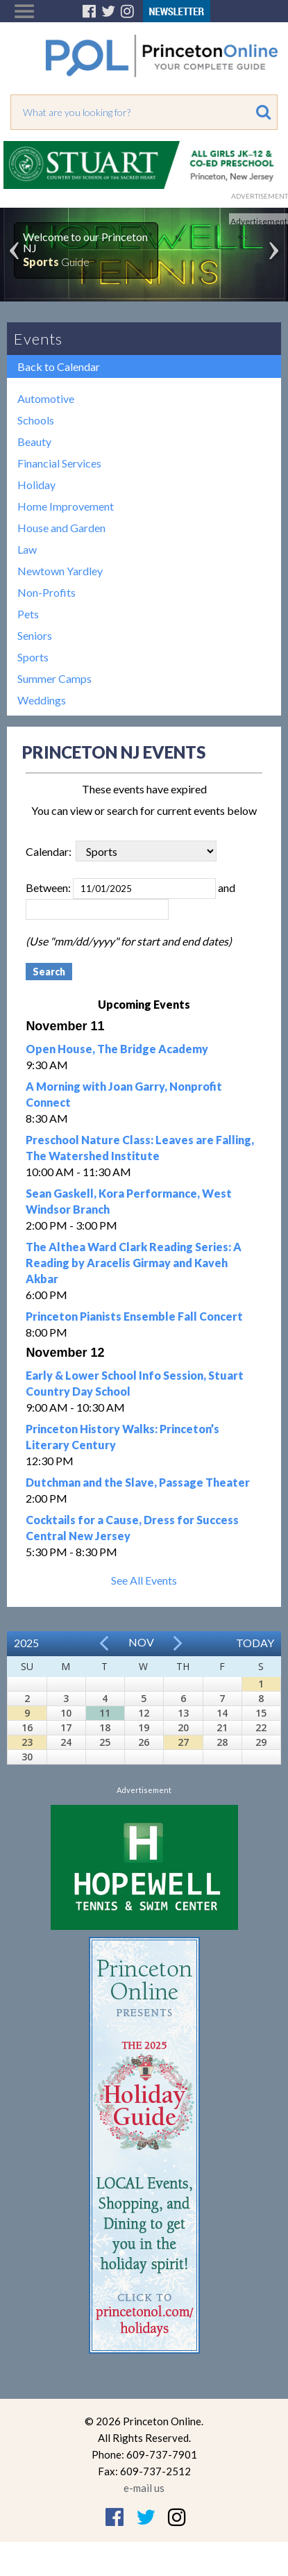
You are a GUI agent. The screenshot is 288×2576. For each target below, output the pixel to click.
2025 (26, 1642)
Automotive (45, 398)
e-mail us (144, 2488)
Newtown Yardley (60, 570)
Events (38, 338)
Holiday (36, 484)
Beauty (34, 441)
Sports (33, 656)
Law (27, 549)
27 (183, 1742)
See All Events (144, 1580)
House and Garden (61, 527)
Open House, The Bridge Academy (117, 1048)
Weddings (41, 700)
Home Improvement (65, 506)
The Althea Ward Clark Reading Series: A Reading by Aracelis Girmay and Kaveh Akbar (134, 1262)
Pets (28, 613)
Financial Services (59, 463)
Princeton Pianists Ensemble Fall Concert (134, 1316)
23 (27, 1742)
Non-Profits (46, 592)
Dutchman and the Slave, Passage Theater (138, 1482)
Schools (35, 420)
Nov (141, 1642)
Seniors (34, 635)
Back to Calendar (58, 366)
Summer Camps (54, 678)
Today (255, 1642)
